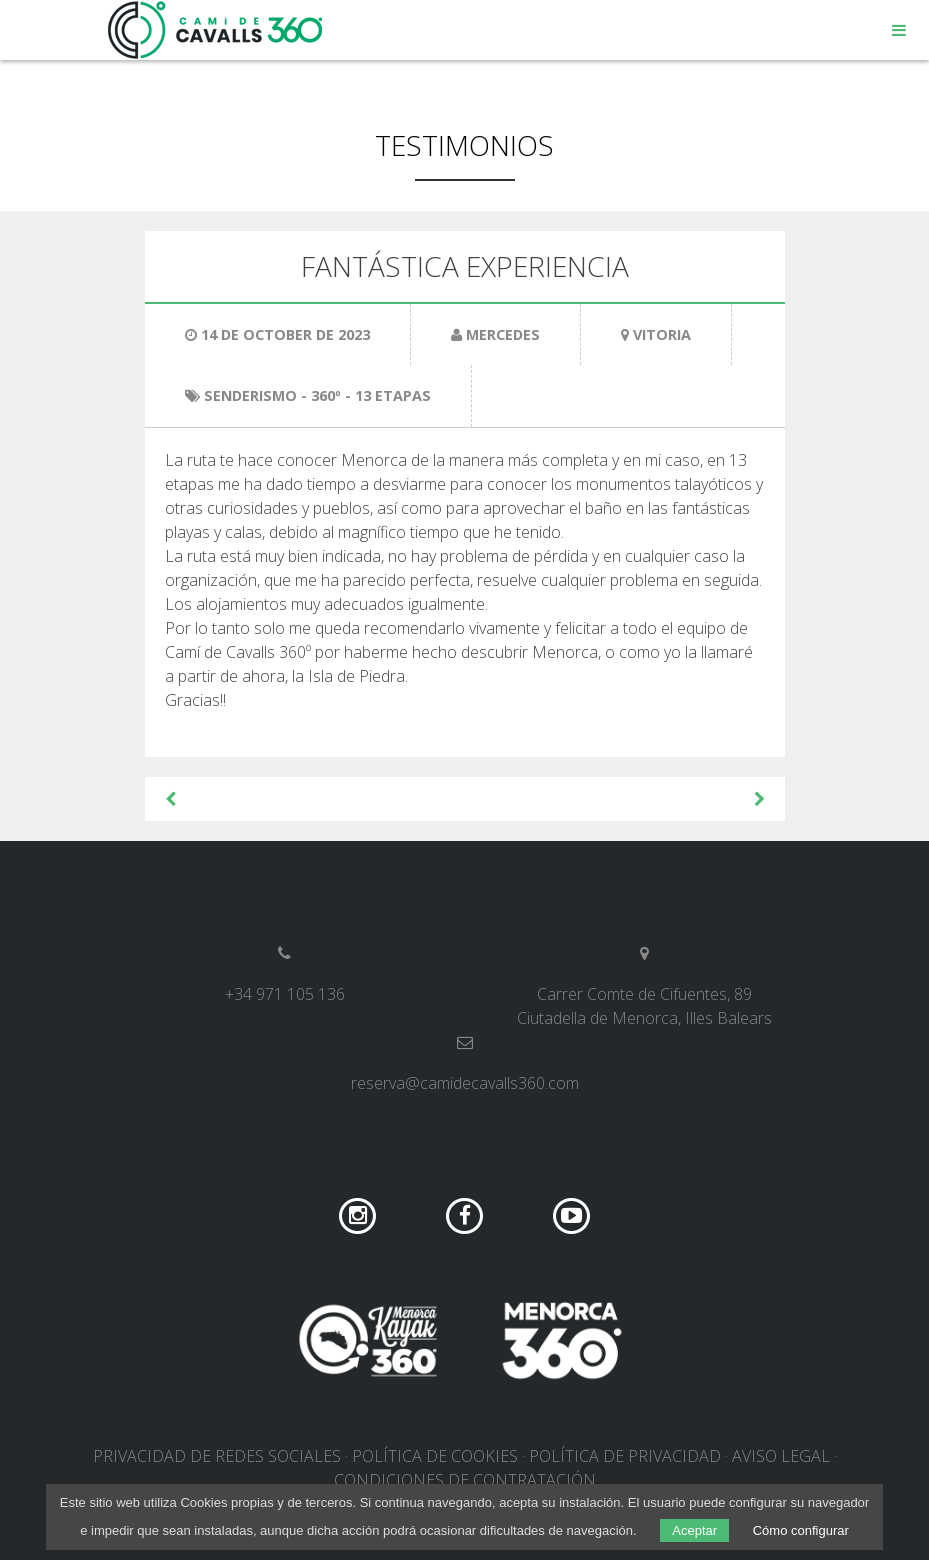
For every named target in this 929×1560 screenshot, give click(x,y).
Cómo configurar (801, 1530)
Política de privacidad (625, 1456)
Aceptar (694, 1530)
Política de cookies (435, 1456)
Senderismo (250, 395)
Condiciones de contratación (465, 1480)
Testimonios (464, 145)
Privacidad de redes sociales (217, 1456)
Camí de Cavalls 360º (216, 30)
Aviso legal (781, 1456)
